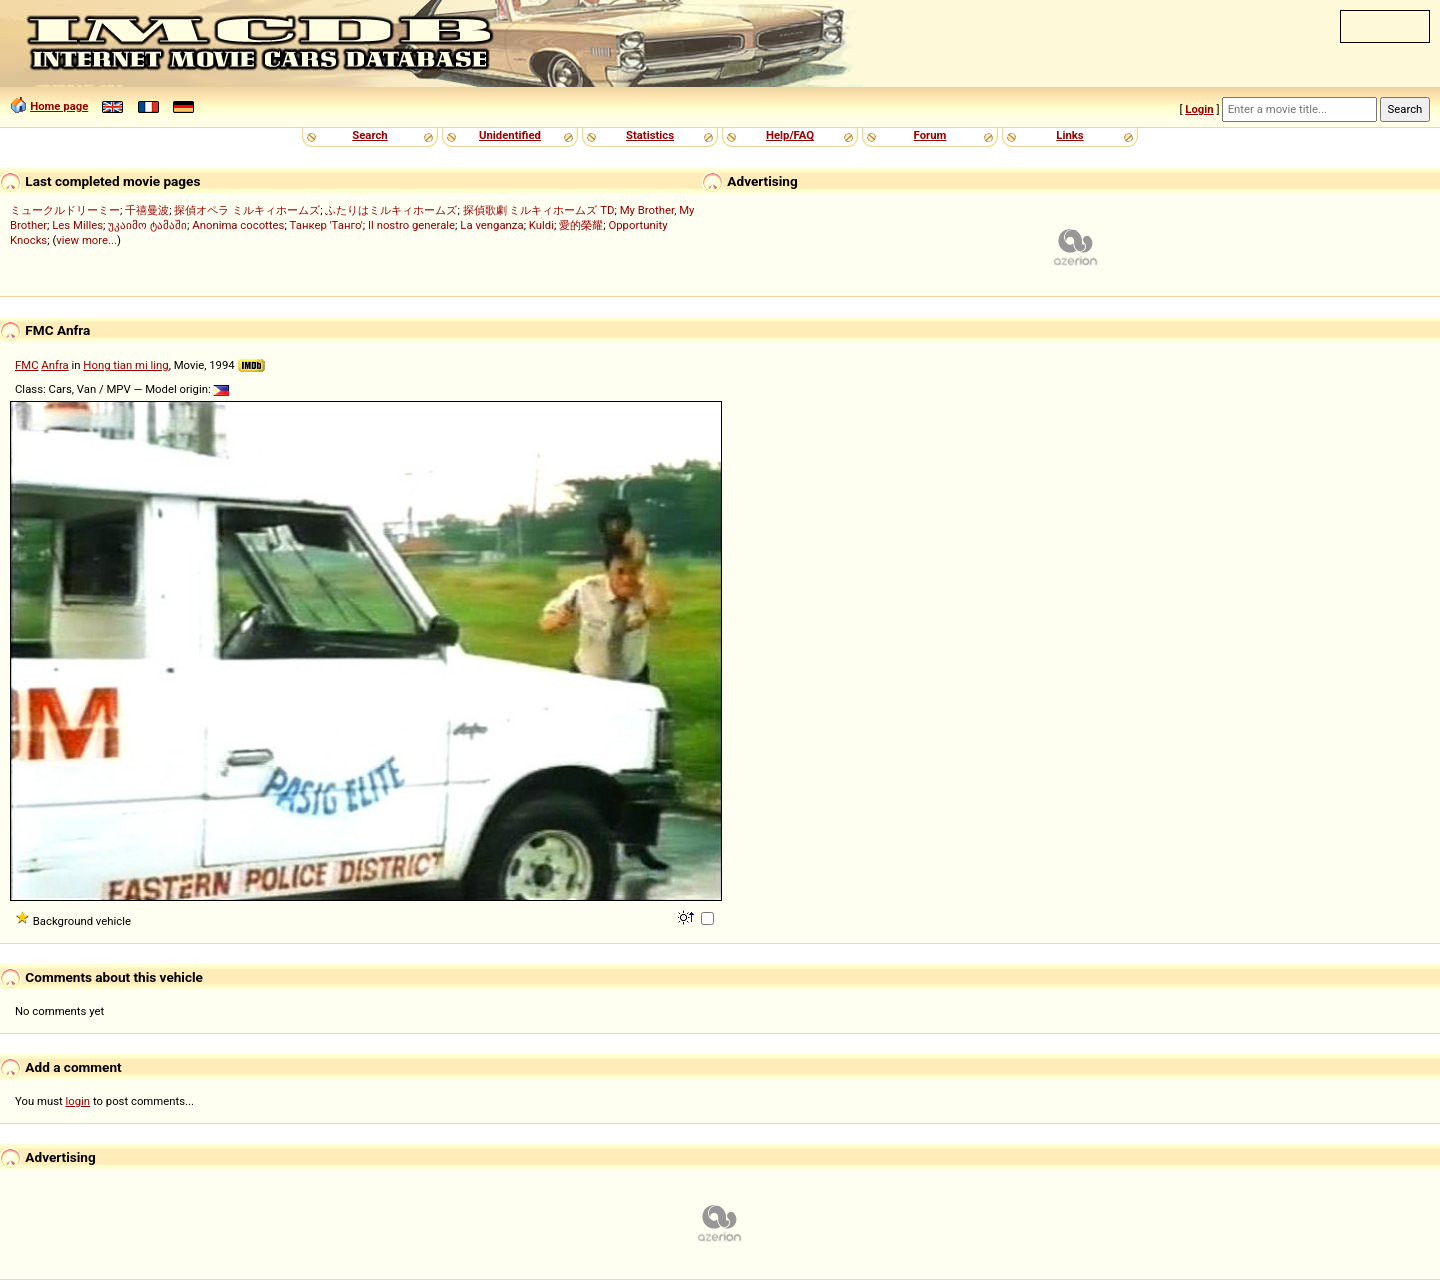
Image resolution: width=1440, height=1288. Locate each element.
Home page (59, 106)
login (78, 1101)
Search (369, 135)
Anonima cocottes (238, 225)
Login (1199, 109)
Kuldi (541, 225)
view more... (86, 240)
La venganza (491, 225)
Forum (930, 135)
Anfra (54, 365)
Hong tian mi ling (125, 365)
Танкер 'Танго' (326, 225)
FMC (27, 365)
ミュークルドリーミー (65, 210)
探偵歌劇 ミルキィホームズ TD (539, 210)
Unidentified (510, 135)
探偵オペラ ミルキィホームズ (247, 210)
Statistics (650, 135)
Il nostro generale (411, 225)
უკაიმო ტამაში (147, 225)
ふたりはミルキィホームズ (391, 210)
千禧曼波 (147, 210)
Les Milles (77, 225)
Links (1069, 135)
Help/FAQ (790, 135)
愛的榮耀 (581, 225)
